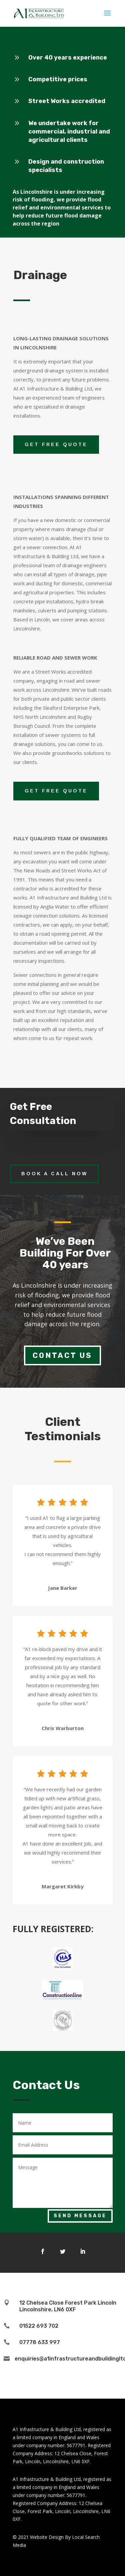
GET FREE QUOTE (56, 444)
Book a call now (54, 1173)
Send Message (80, 2216)
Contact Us (62, 1355)
